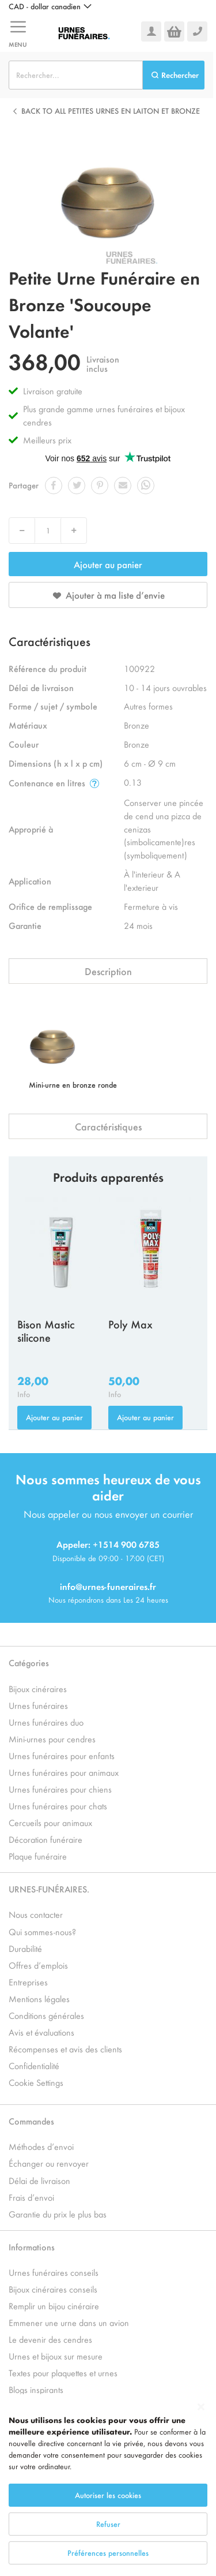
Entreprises (28, 1982)
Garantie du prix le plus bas (58, 2214)
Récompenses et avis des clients (65, 2049)
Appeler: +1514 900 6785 (108, 1544)
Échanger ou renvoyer (49, 2163)
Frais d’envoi (31, 2197)
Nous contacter (36, 1914)
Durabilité (25, 1948)
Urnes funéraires (38, 1705)
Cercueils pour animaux (50, 1822)
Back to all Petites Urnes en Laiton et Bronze (110, 110)
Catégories (29, 1662)
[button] (50, 6)
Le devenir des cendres (50, 2339)
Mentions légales (39, 1998)
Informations (32, 2247)
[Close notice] (201, 2453)
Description (108, 971)
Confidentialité (34, 2065)
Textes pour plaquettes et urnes (63, 2372)
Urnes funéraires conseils (53, 2272)
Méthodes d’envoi (41, 2146)
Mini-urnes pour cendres (52, 1739)
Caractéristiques (108, 1126)
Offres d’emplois (38, 1965)
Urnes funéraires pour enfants (62, 1755)
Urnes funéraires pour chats (58, 1806)
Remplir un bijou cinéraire (54, 2305)
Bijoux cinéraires (38, 1688)
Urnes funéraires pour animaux (64, 1772)
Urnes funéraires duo (46, 1722)
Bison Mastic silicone (45, 1330)
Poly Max (130, 1323)
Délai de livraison (39, 2180)
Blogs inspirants (36, 2389)
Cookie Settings (36, 2082)
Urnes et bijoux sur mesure (56, 2356)
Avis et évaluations (41, 2032)
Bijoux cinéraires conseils (53, 2289)
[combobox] (76, 75)
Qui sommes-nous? (42, 1931)
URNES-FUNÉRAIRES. (49, 1889)
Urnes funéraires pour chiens (60, 1789)
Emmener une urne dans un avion (69, 2322)
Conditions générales (46, 2015)
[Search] (173, 75)
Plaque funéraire (38, 1856)
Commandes (31, 2121)
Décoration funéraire (45, 1839)
